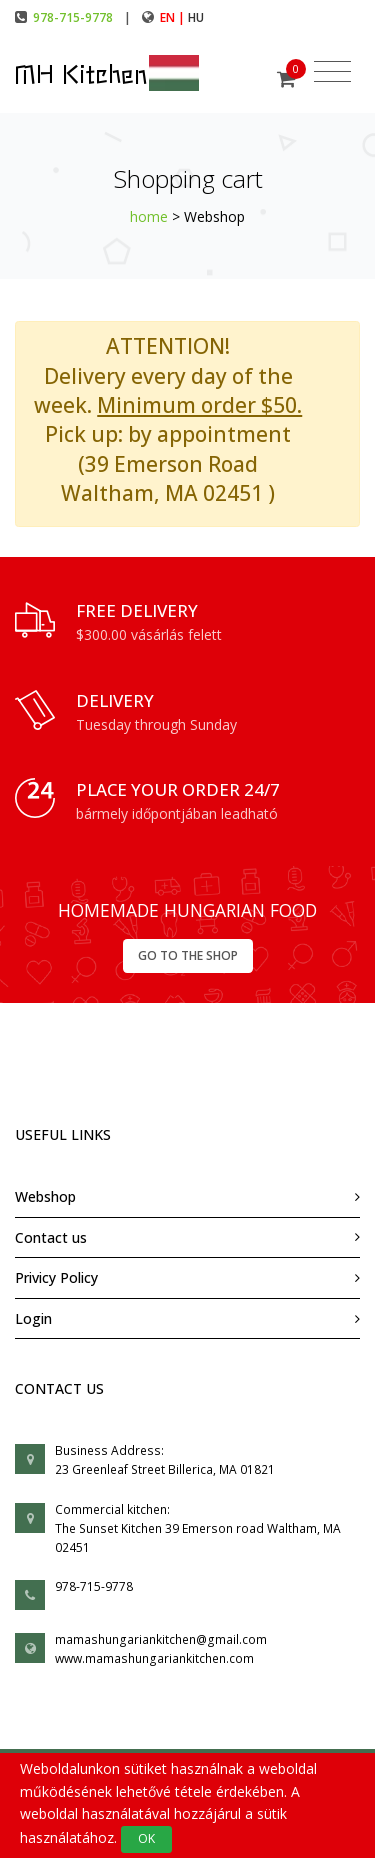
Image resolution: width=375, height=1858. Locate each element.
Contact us (51, 1237)
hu (196, 17)
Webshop (45, 1196)
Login (33, 1318)
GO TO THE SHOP (188, 955)
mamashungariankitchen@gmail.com (161, 1639)
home (149, 216)
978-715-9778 (73, 17)
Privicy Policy (56, 1277)
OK (146, 1838)
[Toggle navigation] (332, 72)
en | (174, 17)
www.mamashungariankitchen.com (154, 1658)
